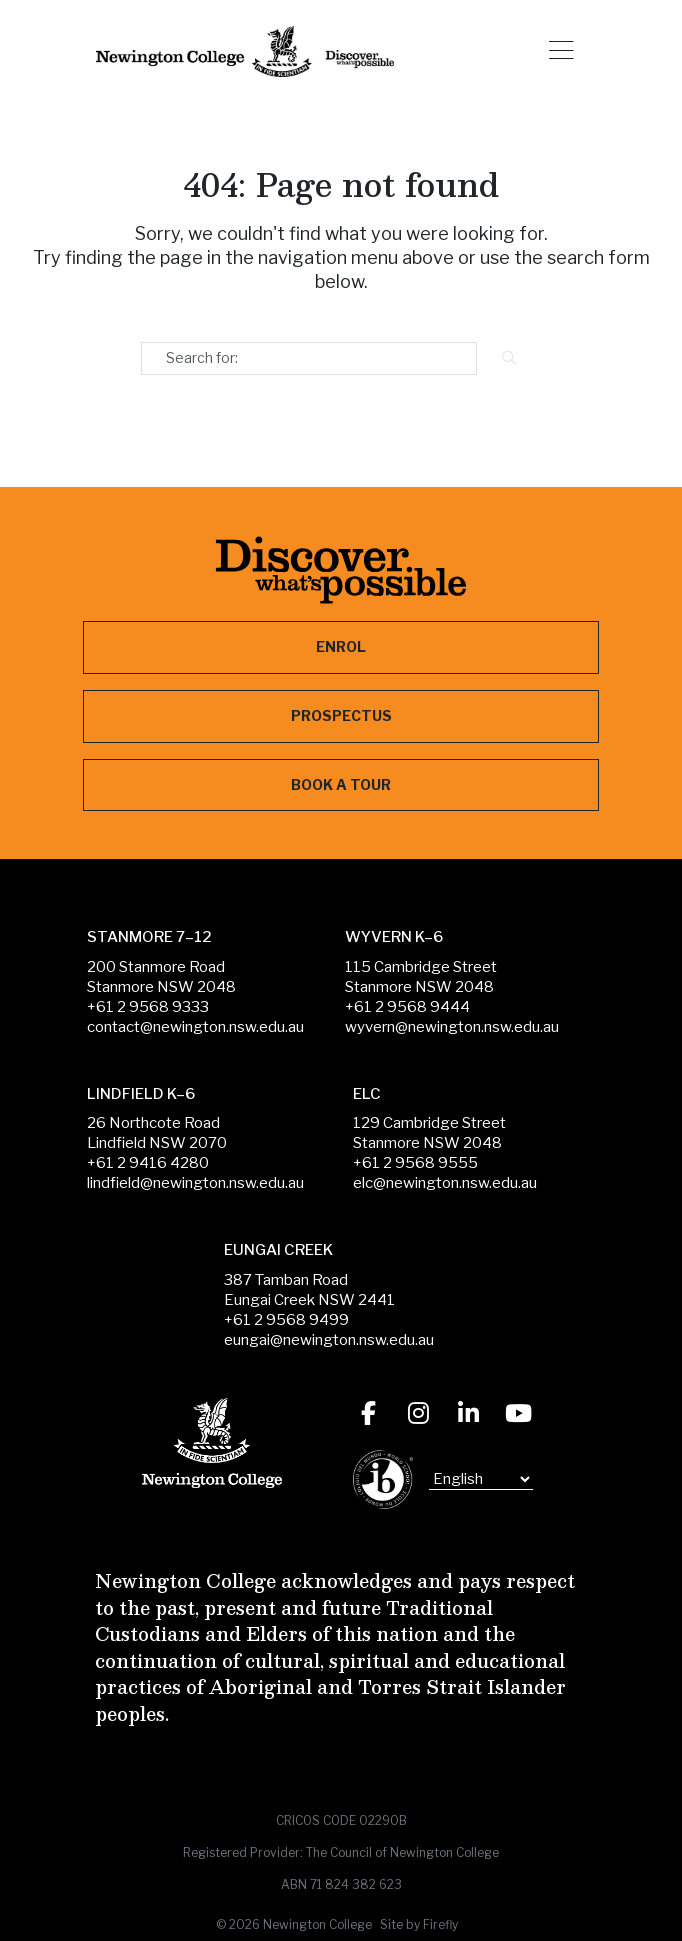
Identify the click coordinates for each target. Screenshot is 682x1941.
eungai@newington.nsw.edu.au (329, 1340)
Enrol (341, 646)
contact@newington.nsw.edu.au (195, 1027)
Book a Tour (341, 784)
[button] (561, 51)
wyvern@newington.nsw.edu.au (452, 1027)
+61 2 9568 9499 (286, 1320)
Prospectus (341, 715)
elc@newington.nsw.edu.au (445, 1183)
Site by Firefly (419, 1924)
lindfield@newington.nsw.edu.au (195, 1183)
